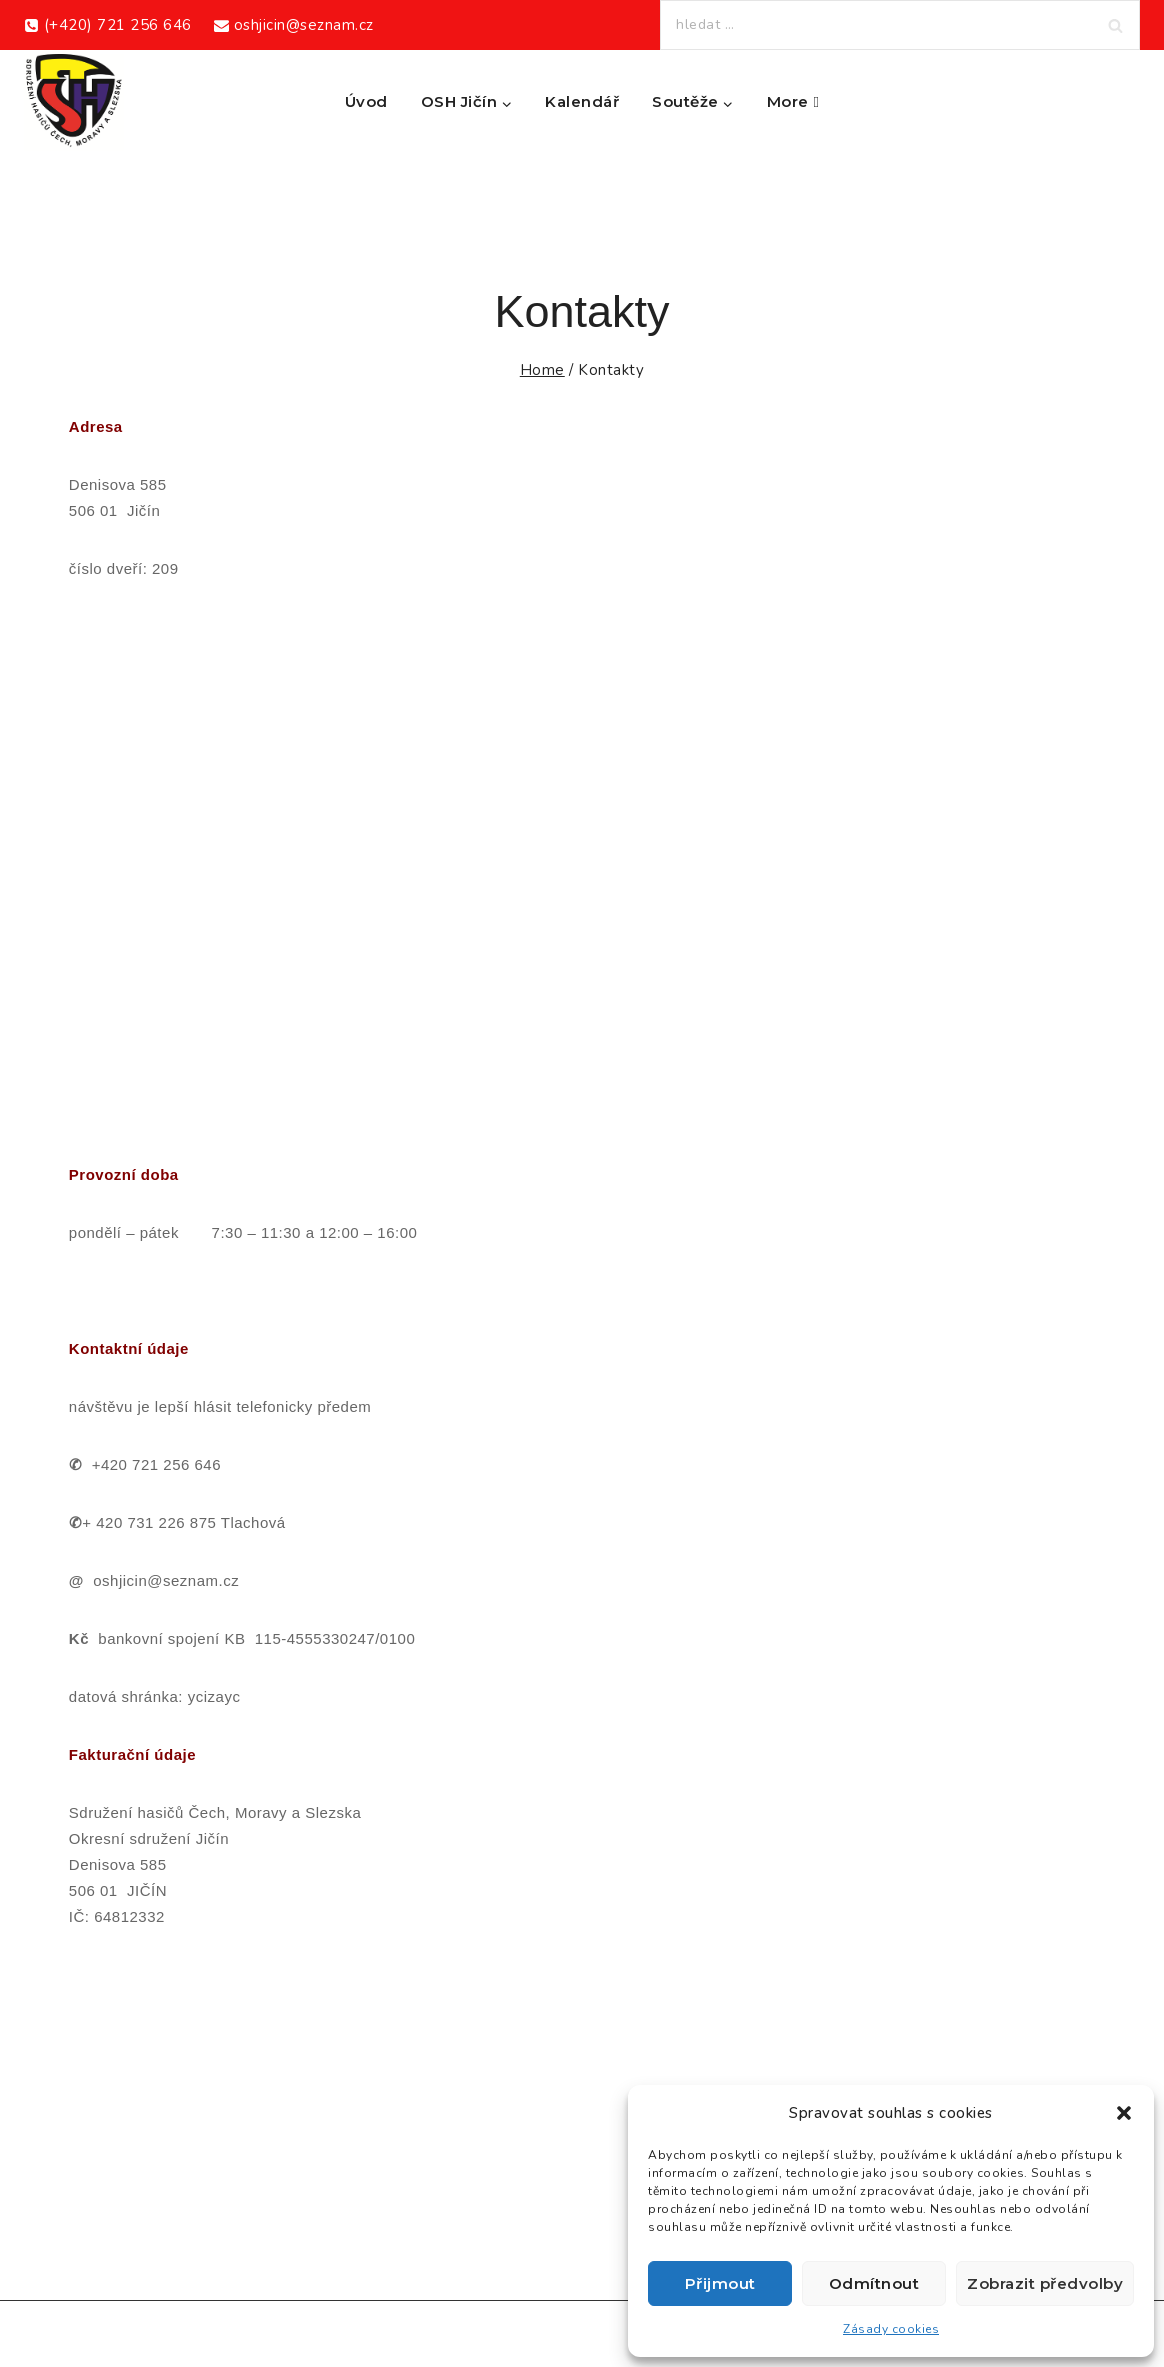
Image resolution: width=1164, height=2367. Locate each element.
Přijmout (720, 2283)
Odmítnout (874, 2283)
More (793, 101)
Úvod (366, 101)
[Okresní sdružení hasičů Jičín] (74, 102)
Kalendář (582, 101)
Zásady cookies (891, 2329)
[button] (1124, 2113)
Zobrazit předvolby (1045, 2283)
